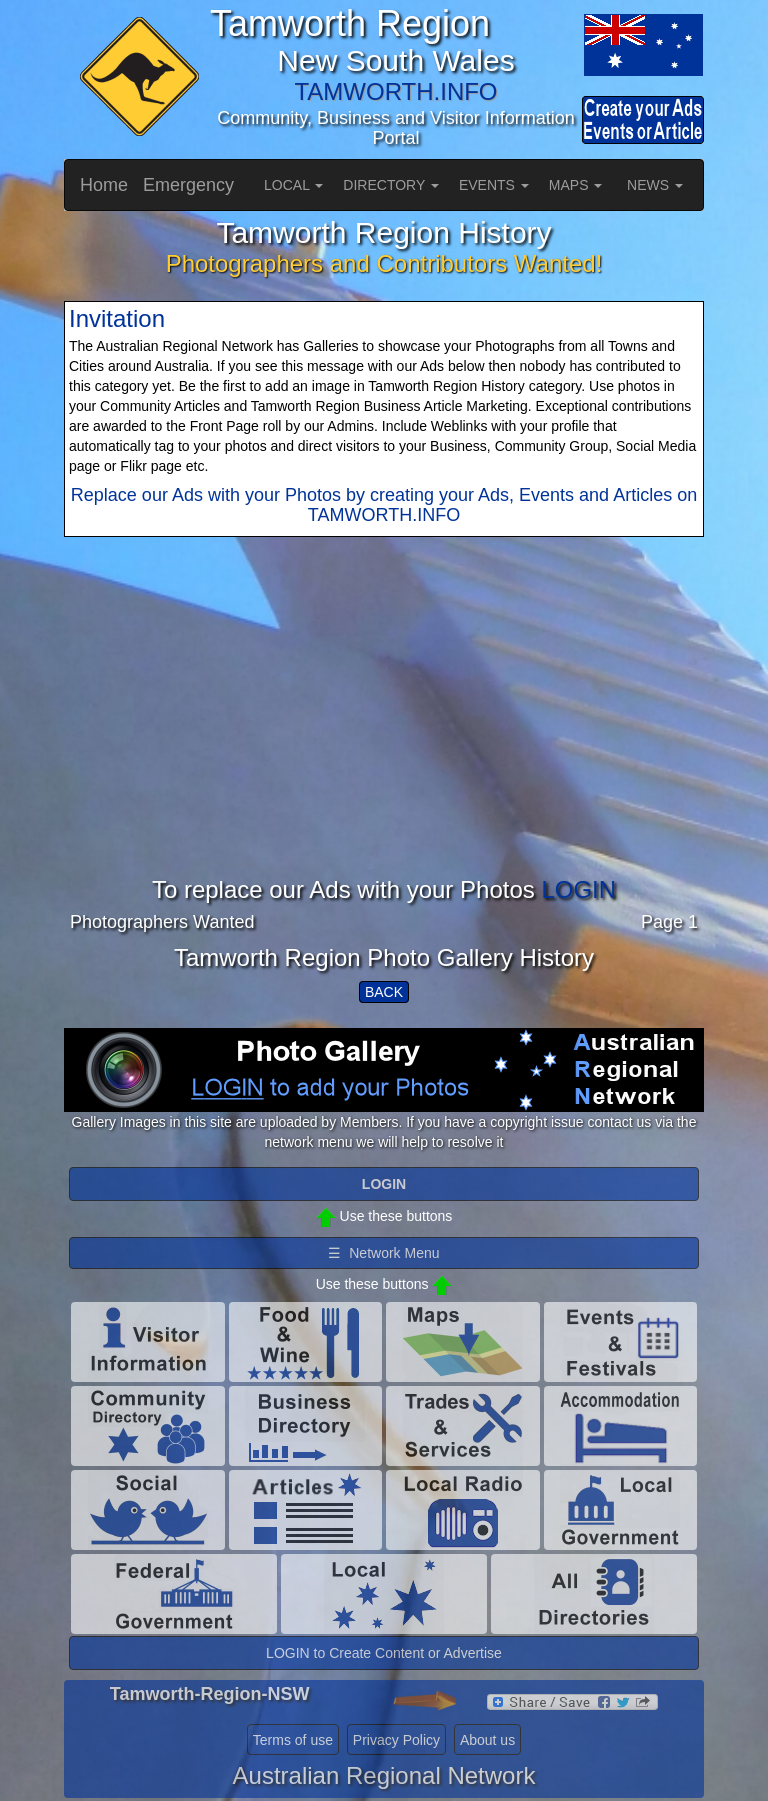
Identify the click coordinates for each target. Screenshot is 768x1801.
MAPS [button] (576, 185)
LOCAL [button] (293, 185)
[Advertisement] (384, 737)
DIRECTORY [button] (391, 185)
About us (487, 1740)
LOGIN (578, 889)
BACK (384, 992)
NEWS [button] (655, 185)
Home (104, 185)
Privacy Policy (396, 1740)
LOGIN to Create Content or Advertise (384, 1653)
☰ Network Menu (383, 1253)
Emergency (188, 185)
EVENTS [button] (494, 185)
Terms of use (293, 1740)
